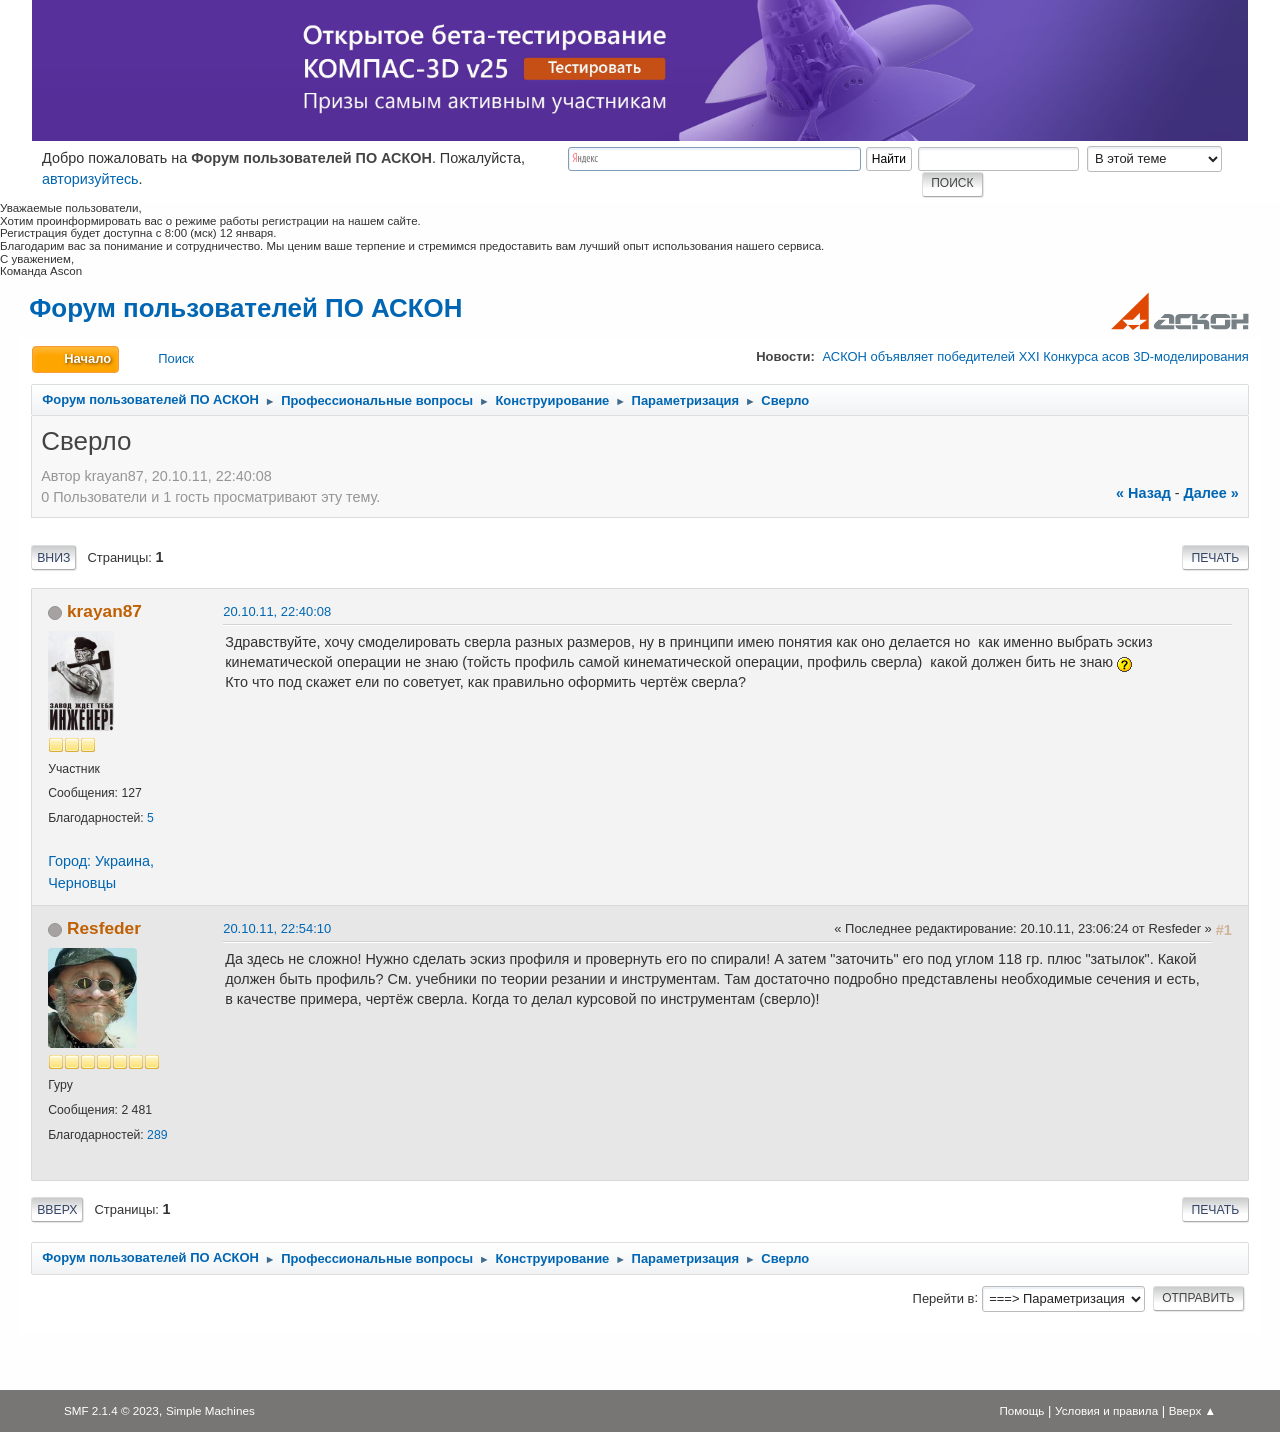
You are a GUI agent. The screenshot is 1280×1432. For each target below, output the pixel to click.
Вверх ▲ (1192, 1410)
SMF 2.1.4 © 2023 (111, 1410)
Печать (1215, 558)
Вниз (53, 558)
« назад (1143, 493)
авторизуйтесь (90, 179)
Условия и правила (1106, 1410)
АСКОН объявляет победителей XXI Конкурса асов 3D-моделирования (1035, 356)
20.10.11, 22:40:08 (277, 611)
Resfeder (104, 928)
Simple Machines (210, 1410)
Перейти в (944, 1297)
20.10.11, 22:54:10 (277, 928)
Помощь (1021, 1410)
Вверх (57, 1210)
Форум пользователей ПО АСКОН (245, 308)
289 (157, 1135)
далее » (1211, 493)
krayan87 (104, 611)
